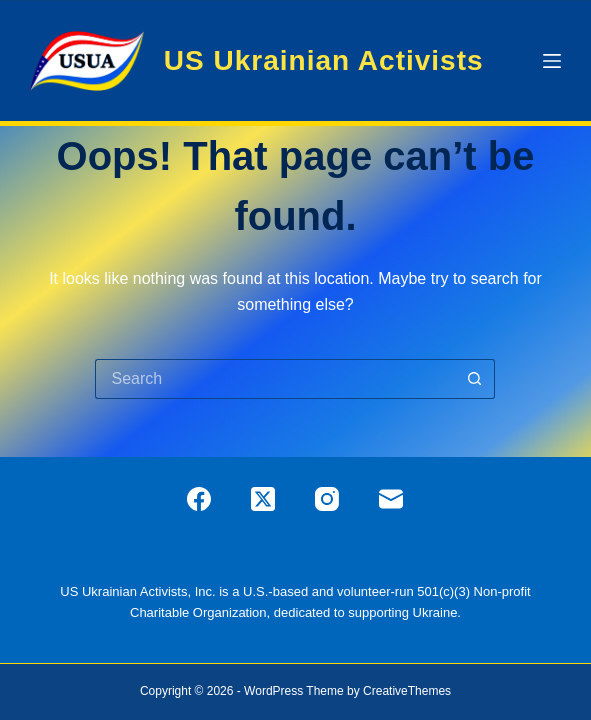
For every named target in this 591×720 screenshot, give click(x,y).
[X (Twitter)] (263, 499)
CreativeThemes (407, 691)
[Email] (391, 499)
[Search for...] (275, 379)
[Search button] (475, 379)
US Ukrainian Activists (324, 60)
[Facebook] (199, 499)
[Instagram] (327, 499)
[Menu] (552, 61)
